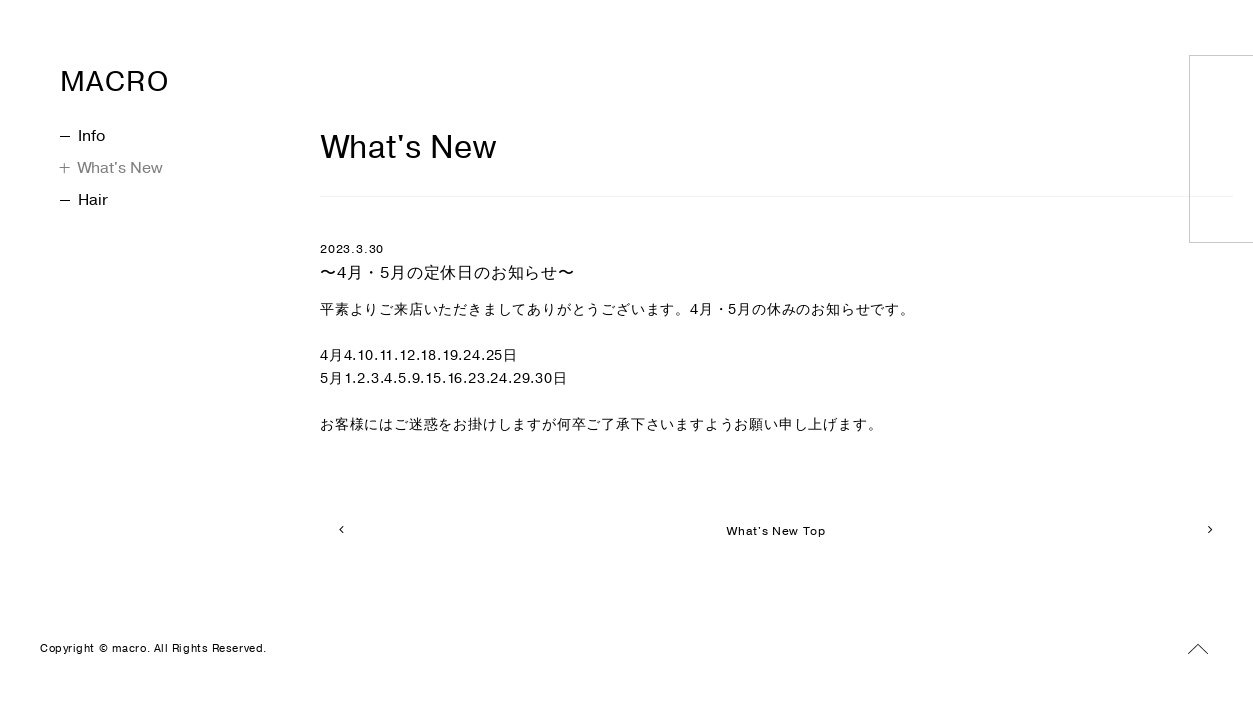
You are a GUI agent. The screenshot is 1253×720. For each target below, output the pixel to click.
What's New (111, 168)
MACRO (154, 75)
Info (82, 136)
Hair (84, 200)
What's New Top (776, 531)
